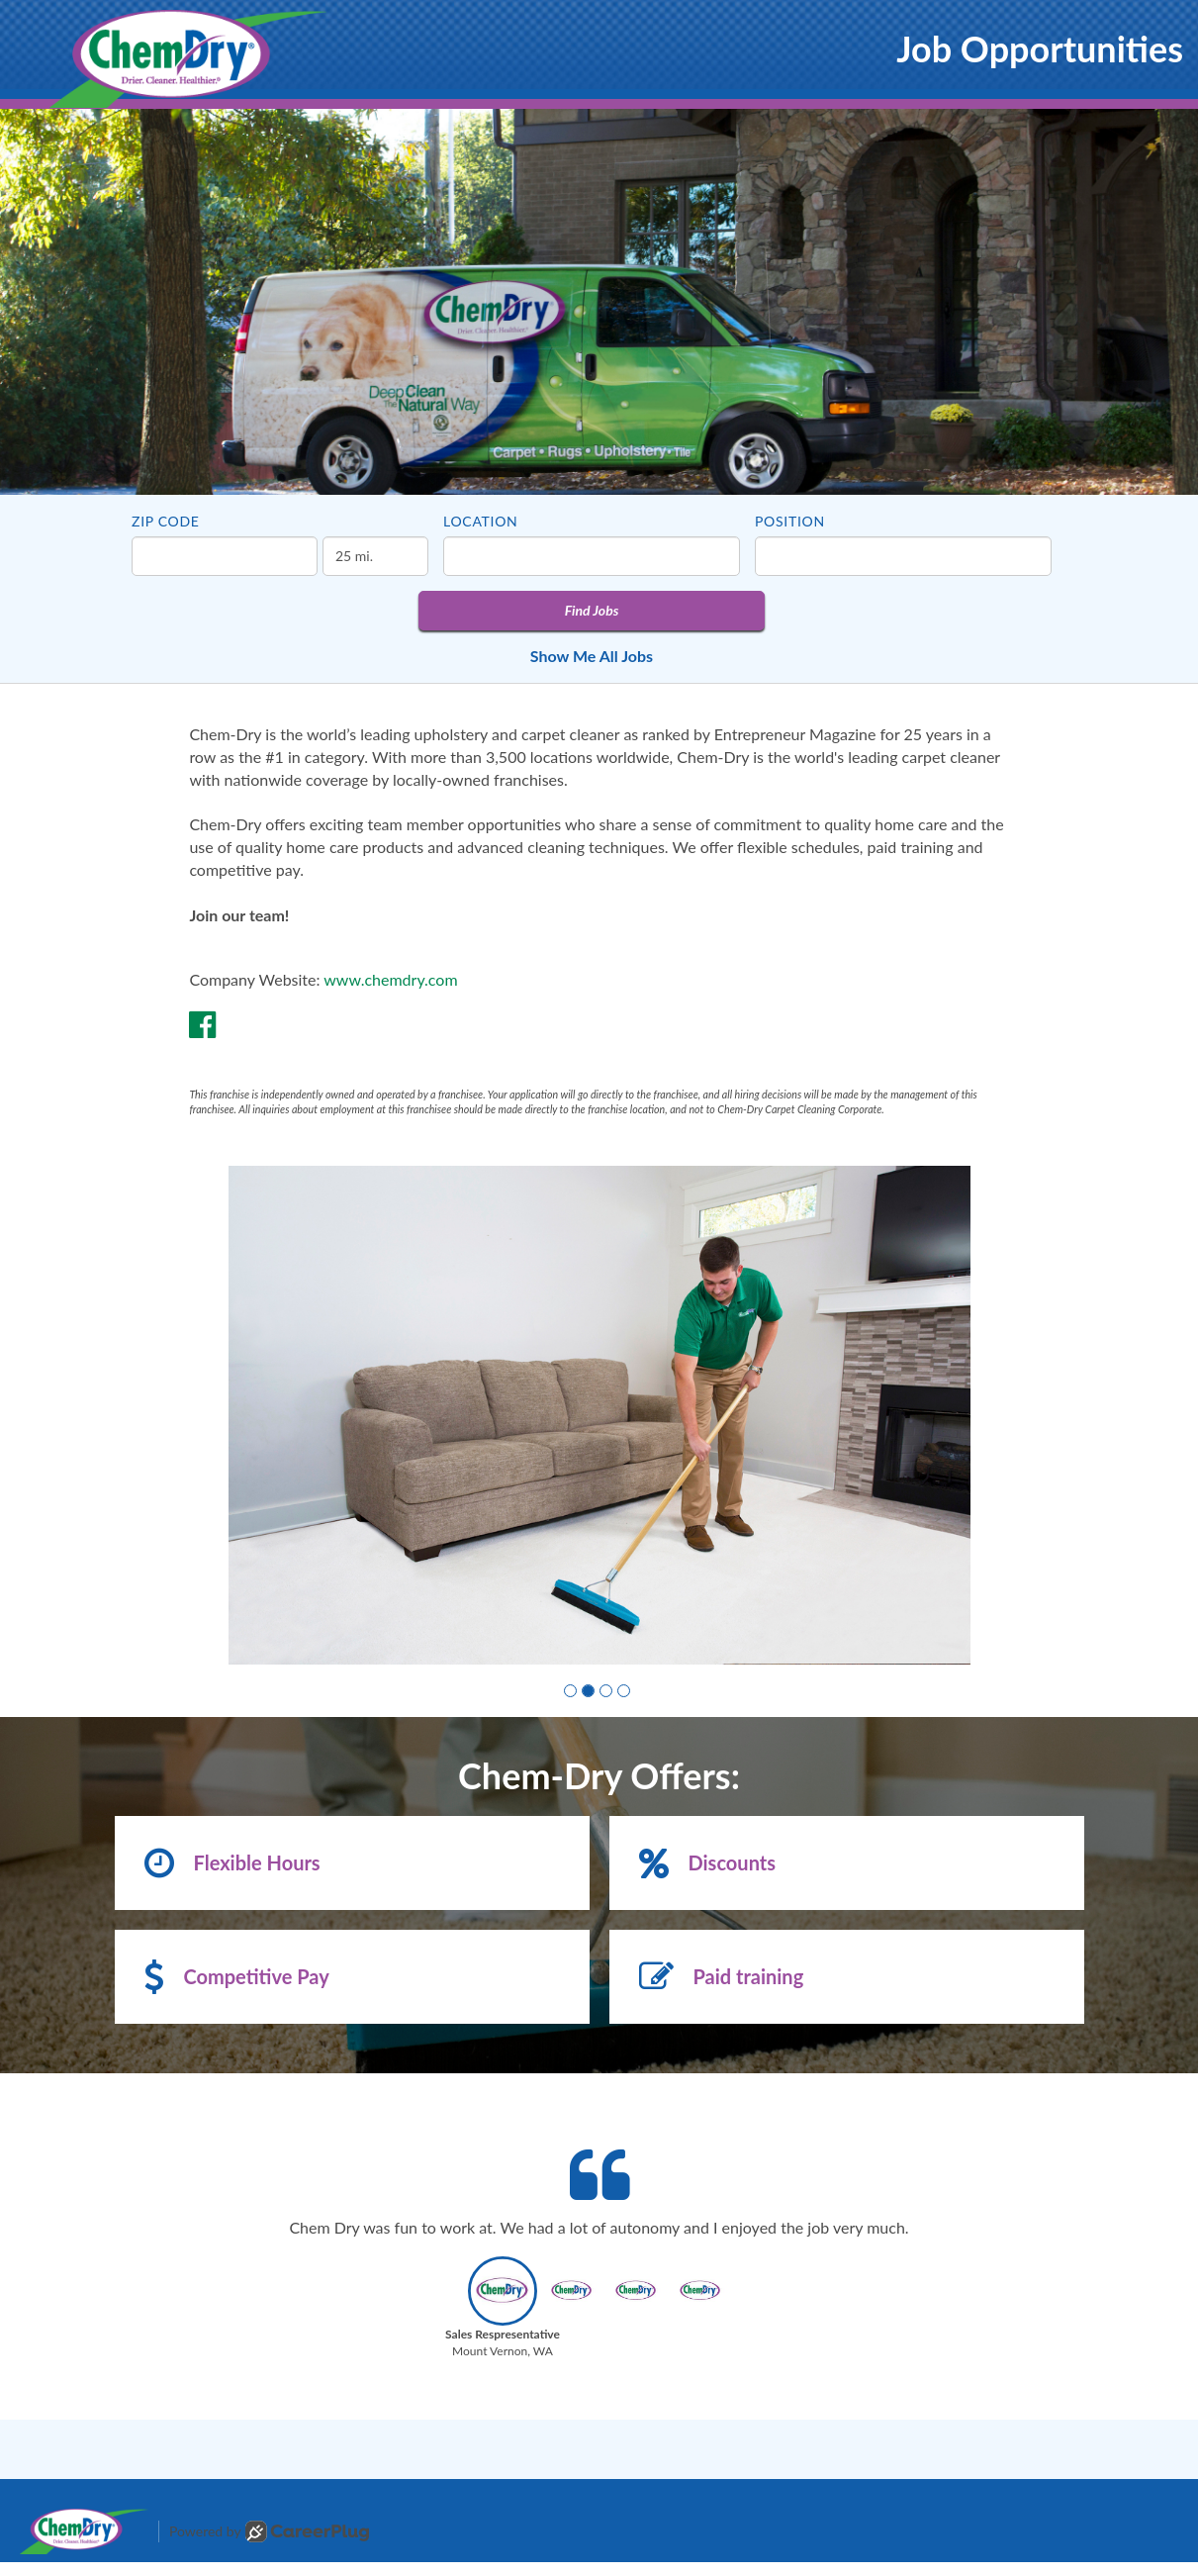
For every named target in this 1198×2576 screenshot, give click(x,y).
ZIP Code (166, 521)
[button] (570, 1690)
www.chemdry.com (390, 979)
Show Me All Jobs (591, 655)
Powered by (269, 2531)
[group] (599, 1415)
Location (480, 521)
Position (790, 521)
